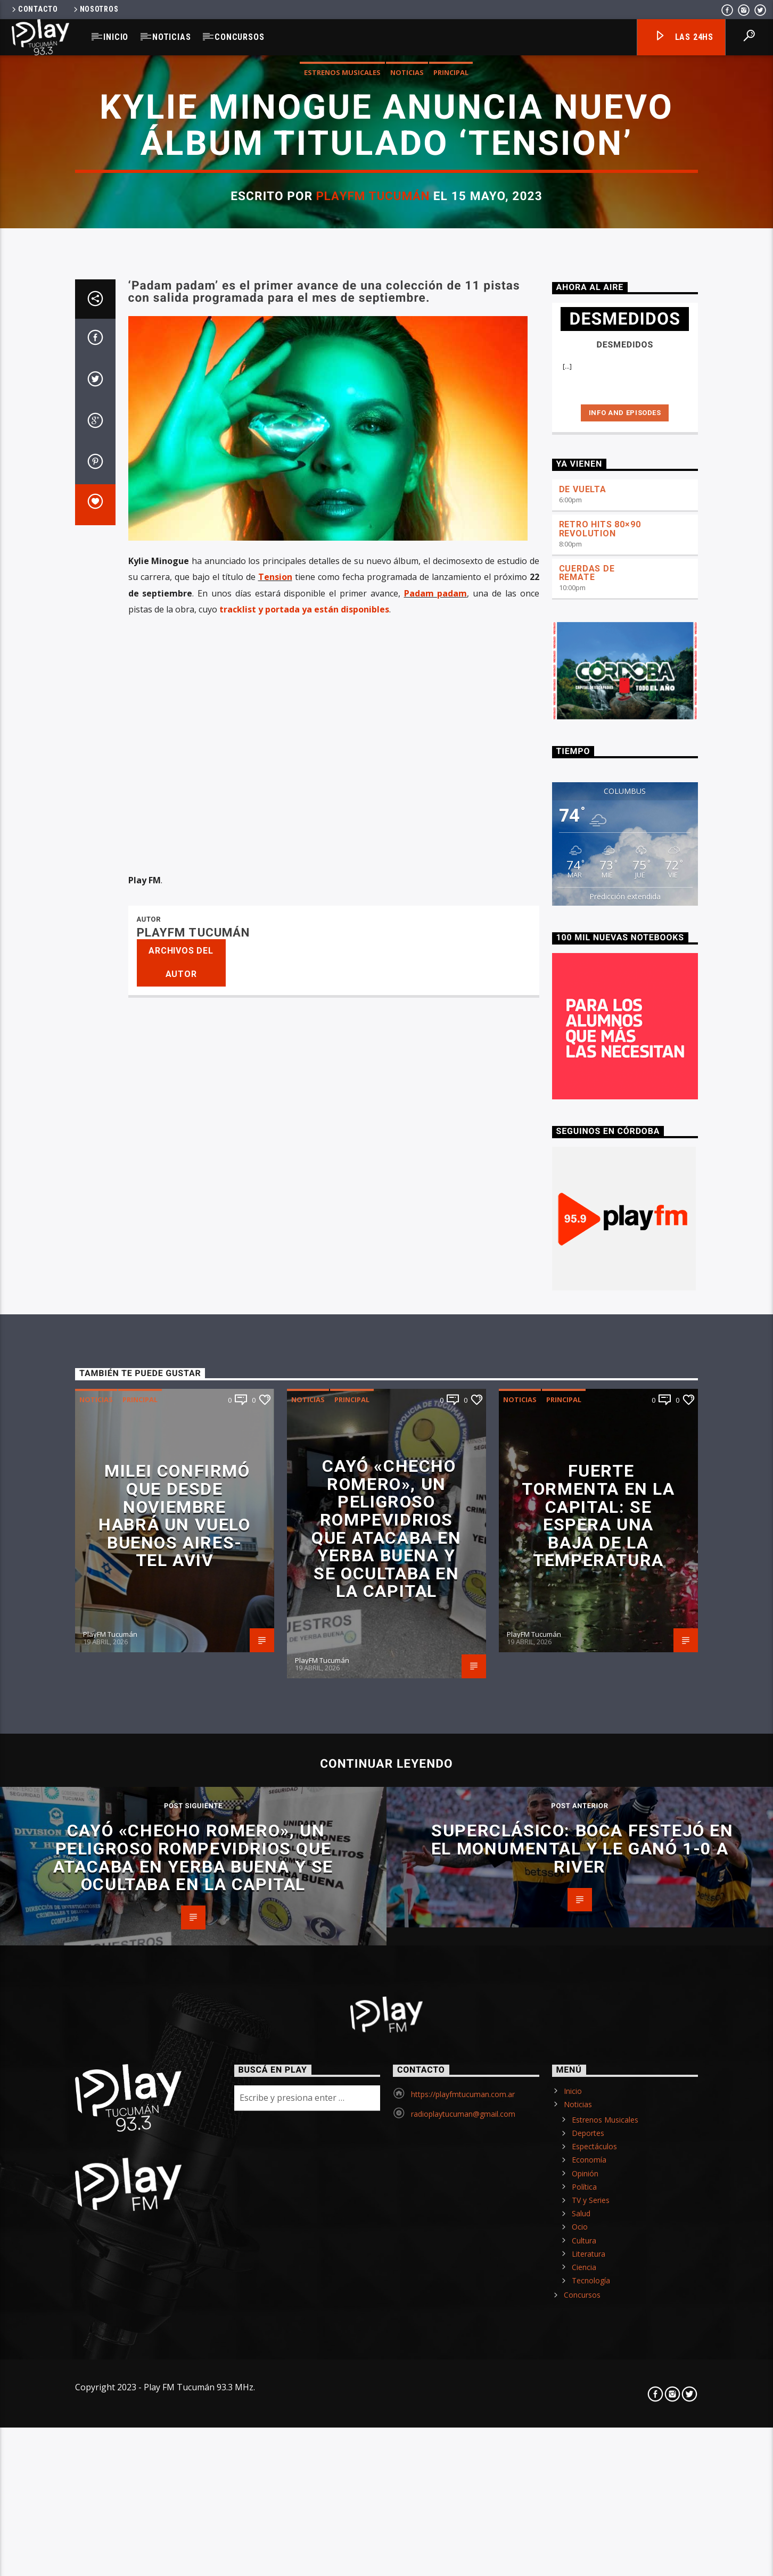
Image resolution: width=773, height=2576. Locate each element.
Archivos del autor (181, 2250)
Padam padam (435, 1880)
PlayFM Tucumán (373, 788)
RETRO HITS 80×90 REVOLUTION (600, 1816)
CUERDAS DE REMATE (587, 1860)
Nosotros (95, 9)
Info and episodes (625, 1700)
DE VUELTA (582, 1776)
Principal (450, 664)
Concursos (239, 37)
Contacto (34, 9)
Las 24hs (683, 37)
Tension (275, 1864)
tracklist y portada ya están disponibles (304, 1896)
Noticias (171, 37)
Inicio (115, 37)
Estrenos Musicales (342, 664)
